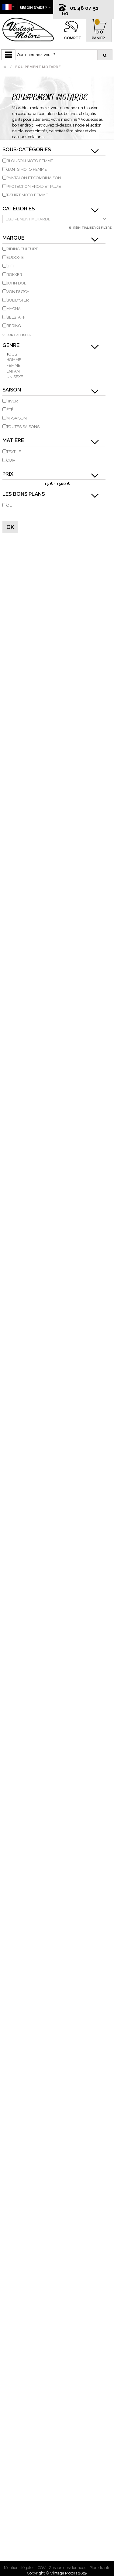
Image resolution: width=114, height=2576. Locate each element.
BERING (13, 325)
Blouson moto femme (29, 161)
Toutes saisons (23, 426)
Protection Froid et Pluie (33, 186)
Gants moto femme (26, 169)
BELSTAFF (16, 317)
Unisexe (14, 376)
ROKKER (14, 274)
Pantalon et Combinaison (33, 178)
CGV (42, 2567)
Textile (13, 451)
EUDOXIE (15, 257)
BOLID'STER (17, 300)
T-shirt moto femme (27, 195)
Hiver (12, 401)
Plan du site (99, 2567)
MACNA (13, 308)
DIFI (10, 266)
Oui (9, 505)
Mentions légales (19, 2567)
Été (9, 409)
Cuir (11, 460)
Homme (13, 359)
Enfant (14, 371)
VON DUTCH (17, 291)
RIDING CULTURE (22, 249)
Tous (11, 354)
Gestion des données (67, 2567)
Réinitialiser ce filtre (92, 227)
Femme (13, 365)
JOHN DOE (16, 283)
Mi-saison (16, 418)
